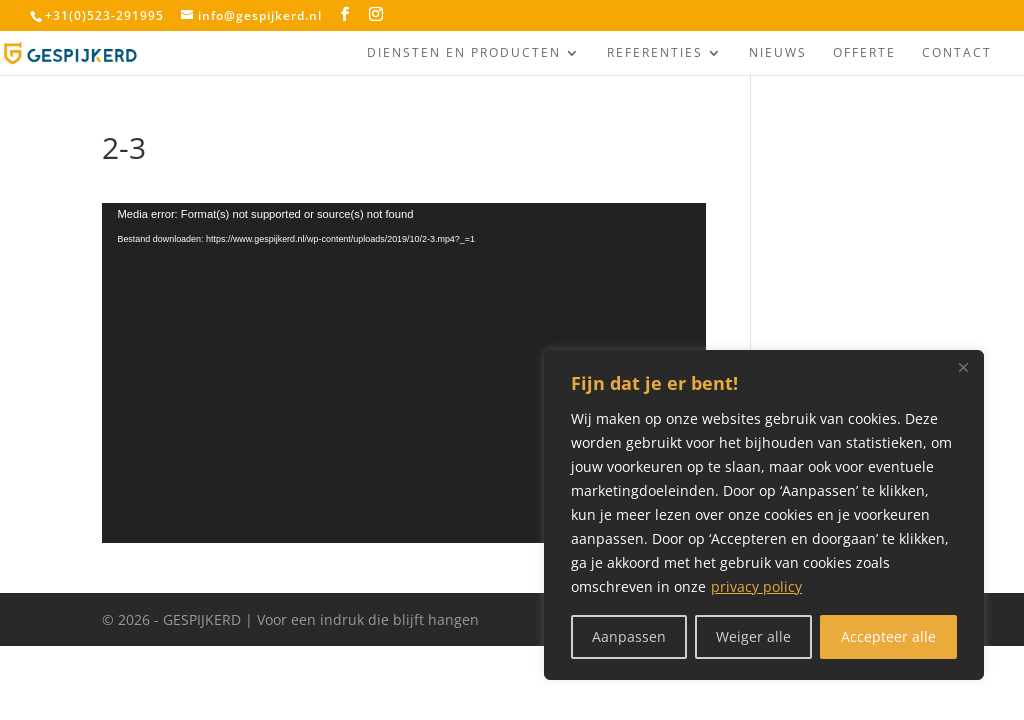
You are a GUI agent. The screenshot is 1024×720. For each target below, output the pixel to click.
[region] (764, 515)
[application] (403, 373)
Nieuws (778, 53)
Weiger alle (753, 636)
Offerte (864, 53)
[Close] (963, 367)
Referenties (655, 53)
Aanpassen (629, 636)
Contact (957, 53)
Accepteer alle (888, 636)
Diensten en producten (464, 53)
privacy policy (756, 586)
